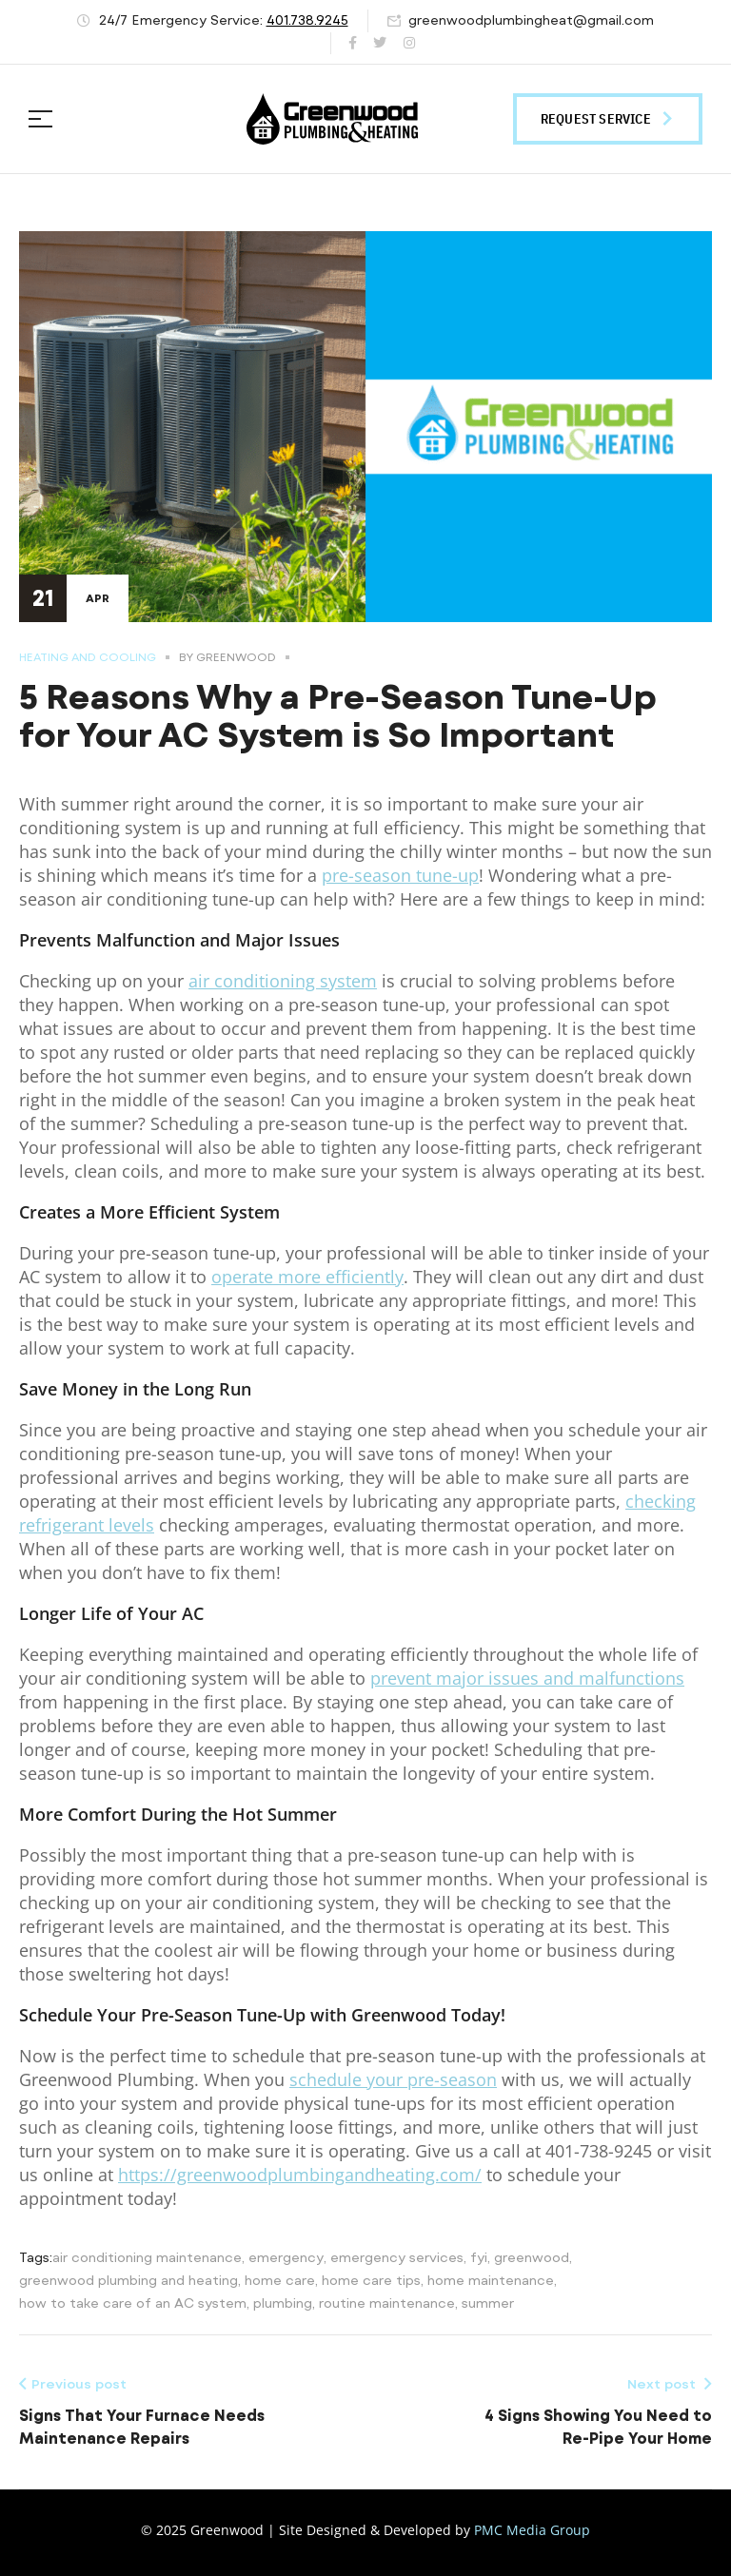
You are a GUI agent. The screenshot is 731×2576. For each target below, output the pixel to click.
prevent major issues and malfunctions (527, 1678)
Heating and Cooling (87, 657)
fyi (478, 2257)
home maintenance (490, 2280)
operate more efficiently (307, 1276)
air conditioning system (282, 980)
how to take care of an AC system (133, 2303)
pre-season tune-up (400, 875)
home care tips (371, 2280)
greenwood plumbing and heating (128, 2280)
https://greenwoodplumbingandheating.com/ (300, 2174)
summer (488, 2303)
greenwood (531, 2257)
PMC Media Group (532, 2530)
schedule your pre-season (393, 2079)
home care (280, 2280)
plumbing (282, 2303)
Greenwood (236, 657)
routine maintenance (387, 2303)
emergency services (397, 2257)
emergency (286, 2257)
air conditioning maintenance (147, 2257)
